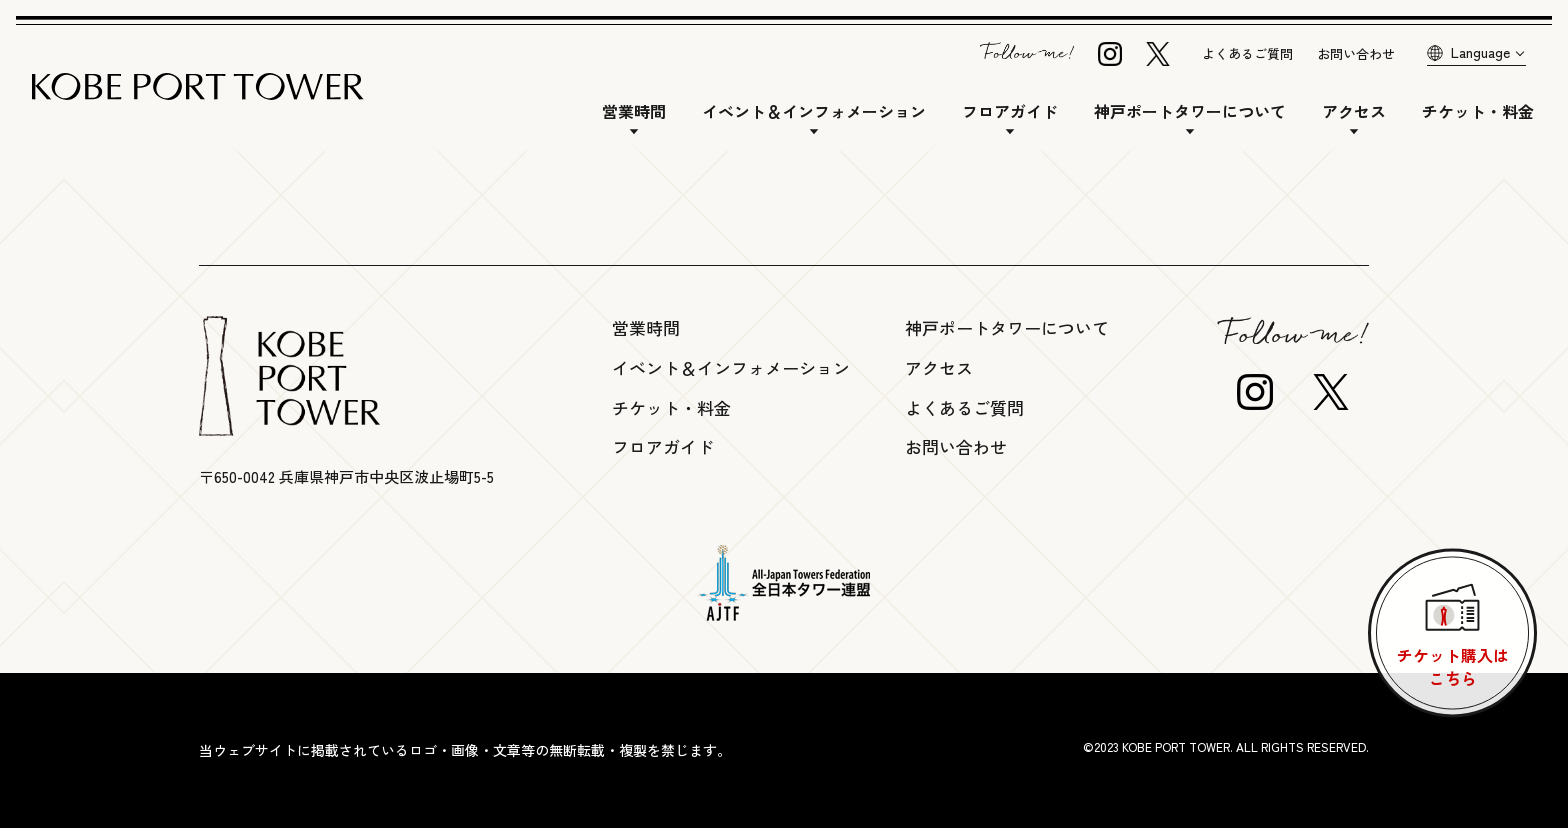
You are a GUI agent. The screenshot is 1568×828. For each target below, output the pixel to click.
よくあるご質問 (1247, 53)
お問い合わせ (1356, 53)
